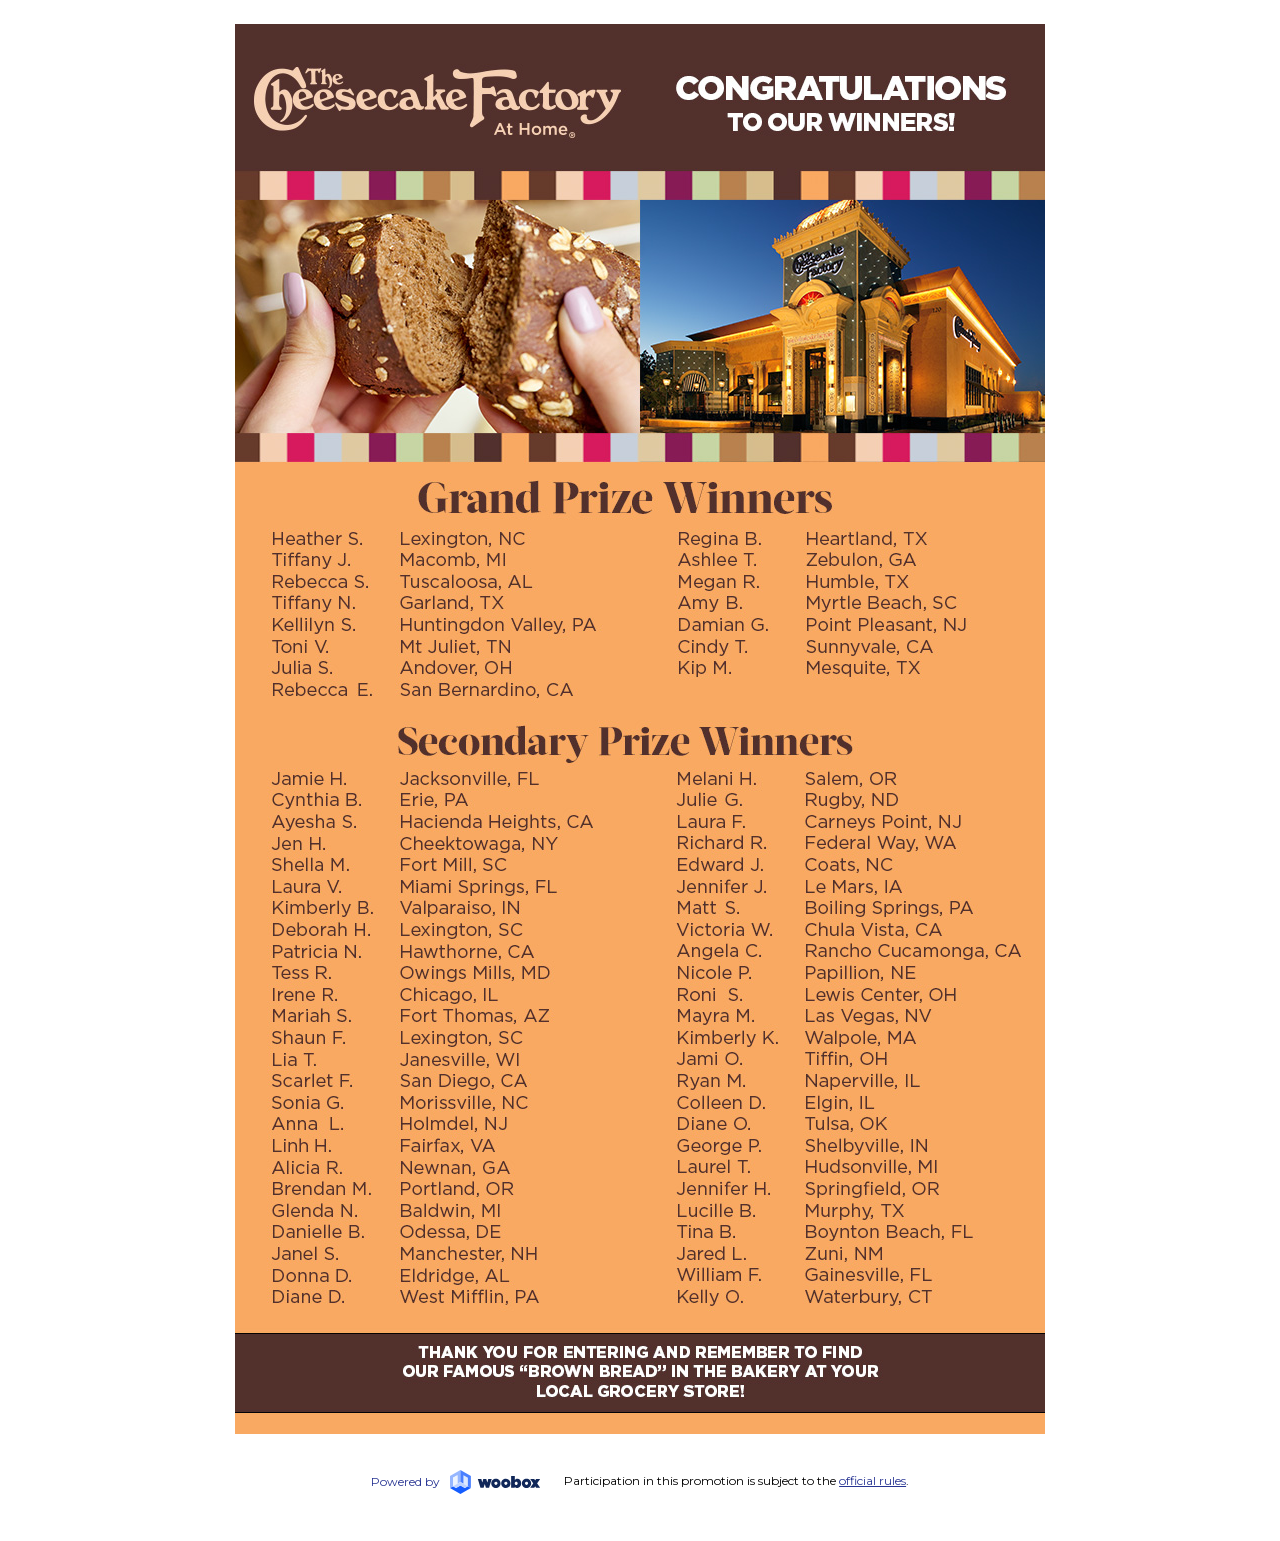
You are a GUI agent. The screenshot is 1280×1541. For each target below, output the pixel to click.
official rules (872, 1480)
